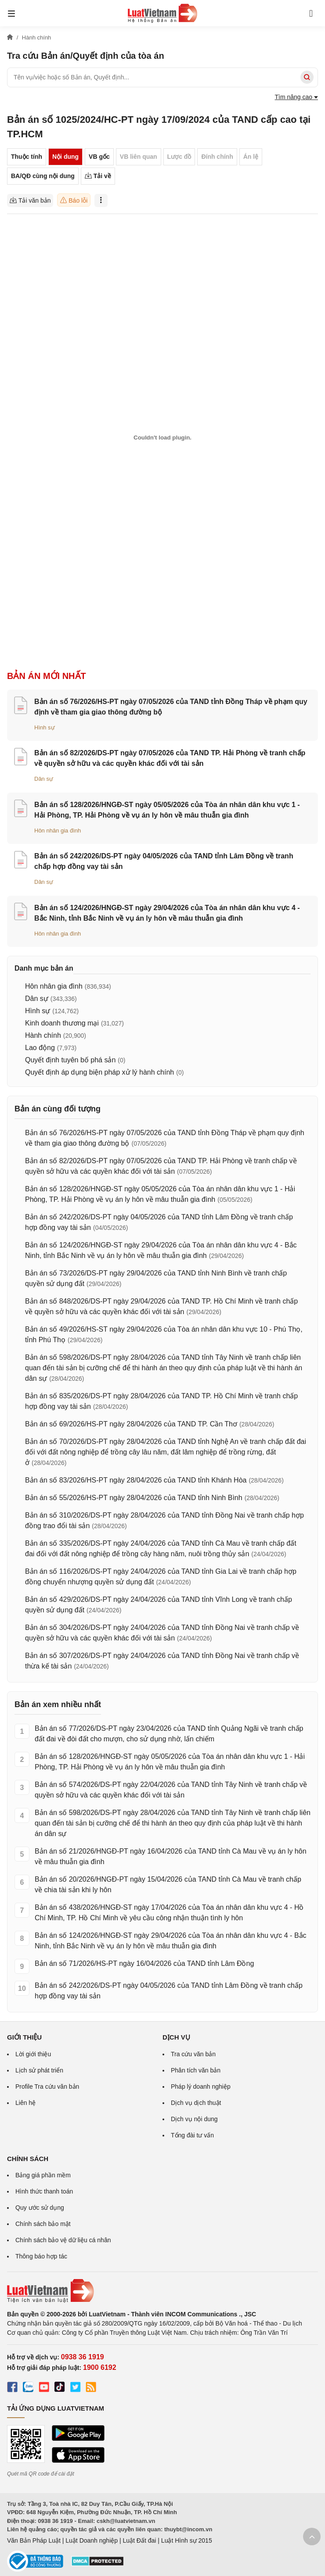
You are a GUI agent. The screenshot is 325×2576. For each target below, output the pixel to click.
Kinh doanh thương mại (62, 1023)
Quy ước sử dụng (39, 2207)
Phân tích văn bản (195, 2070)
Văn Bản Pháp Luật (34, 2540)
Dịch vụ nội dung (194, 2118)
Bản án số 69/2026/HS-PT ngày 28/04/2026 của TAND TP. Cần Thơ (131, 1424)
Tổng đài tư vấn (192, 2135)
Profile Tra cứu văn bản (47, 2086)
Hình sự (44, 727)
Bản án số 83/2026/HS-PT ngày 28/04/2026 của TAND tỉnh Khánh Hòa (135, 1480)
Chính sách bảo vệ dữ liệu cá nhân (63, 2240)
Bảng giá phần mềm (43, 2175)
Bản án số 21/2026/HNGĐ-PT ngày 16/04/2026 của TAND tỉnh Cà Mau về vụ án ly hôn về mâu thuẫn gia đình (171, 1856)
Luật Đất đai (139, 2540)
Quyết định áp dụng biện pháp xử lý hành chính (99, 1072)
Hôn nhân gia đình (57, 830)
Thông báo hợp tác (41, 2256)
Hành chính (43, 1035)
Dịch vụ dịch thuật (196, 2102)
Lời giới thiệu (33, 2054)
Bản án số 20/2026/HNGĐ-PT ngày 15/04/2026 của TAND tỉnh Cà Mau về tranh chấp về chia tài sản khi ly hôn (168, 1885)
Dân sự (43, 778)
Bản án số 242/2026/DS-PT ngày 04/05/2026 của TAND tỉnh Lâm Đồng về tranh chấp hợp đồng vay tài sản (169, 1991)
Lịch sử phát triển (39, 2070)
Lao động (40, 1047)
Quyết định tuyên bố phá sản (70, 1060)
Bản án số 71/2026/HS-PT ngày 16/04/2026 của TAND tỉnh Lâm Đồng (144, 1963)
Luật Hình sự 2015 (186, 2540)
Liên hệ (25, 2102)
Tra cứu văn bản (193, 2054)
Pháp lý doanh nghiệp (201, 2086)
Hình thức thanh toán (44, 2191)
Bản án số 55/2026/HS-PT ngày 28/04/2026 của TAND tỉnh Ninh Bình (133, 1497)
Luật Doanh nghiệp (91, 2540)
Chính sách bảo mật (43, 2223)
